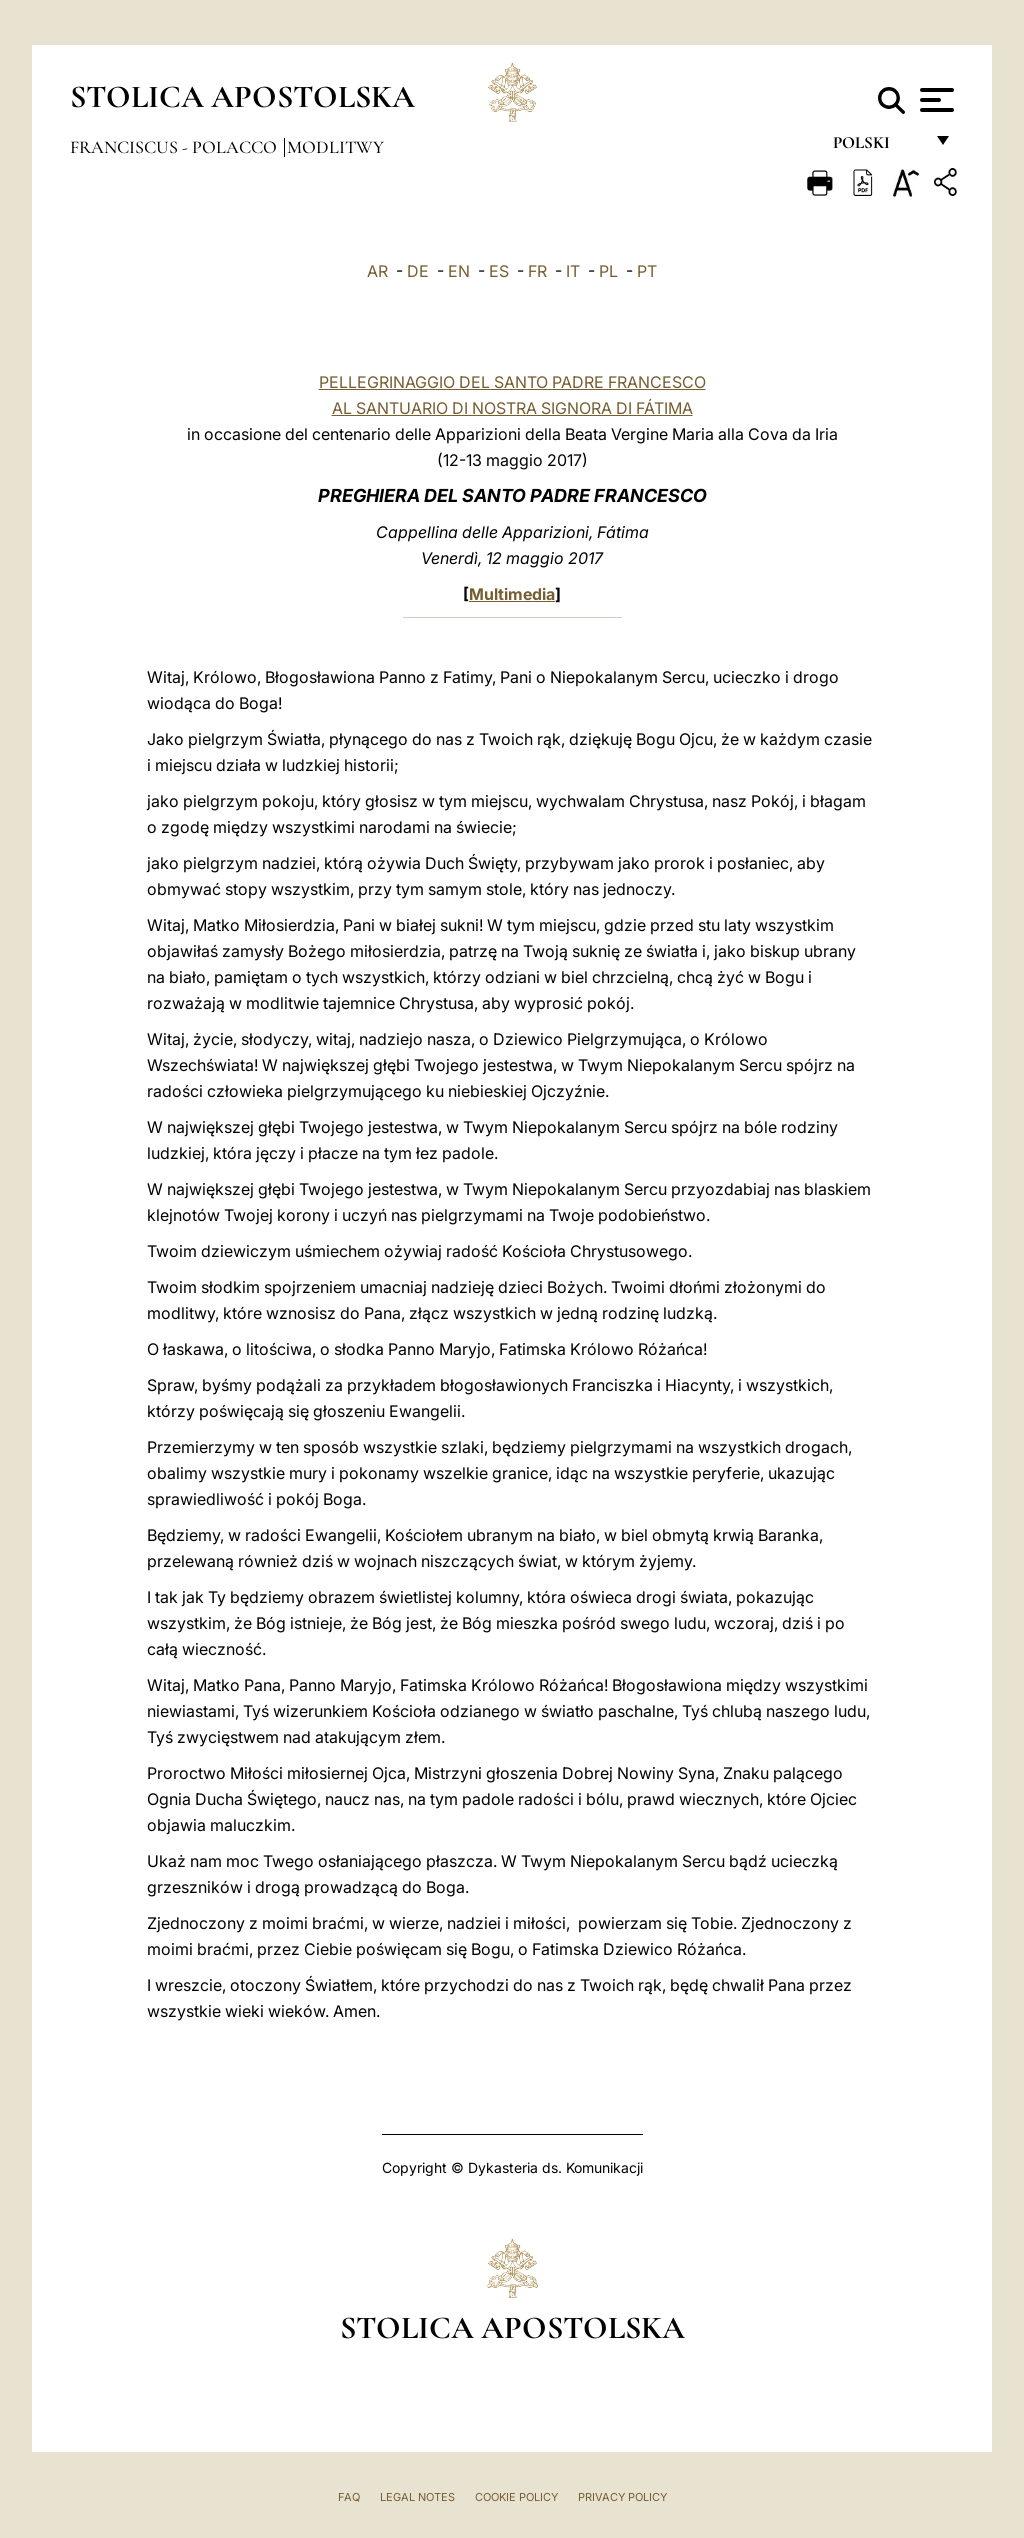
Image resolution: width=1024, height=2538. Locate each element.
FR (537, 271)
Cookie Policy (516, 2497)
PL (608, 271)
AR (377, 271)
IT (573, 271)
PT (647, 271)
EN (459, 271)
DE (418, 271)
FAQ (349, 2497)
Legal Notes (417, 2497)
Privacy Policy (622, 2497)
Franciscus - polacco (175, 147)
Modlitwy (335, 147)
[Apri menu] (934, 100)
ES (499, 271)
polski (877, 147)
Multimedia (512, 594)
